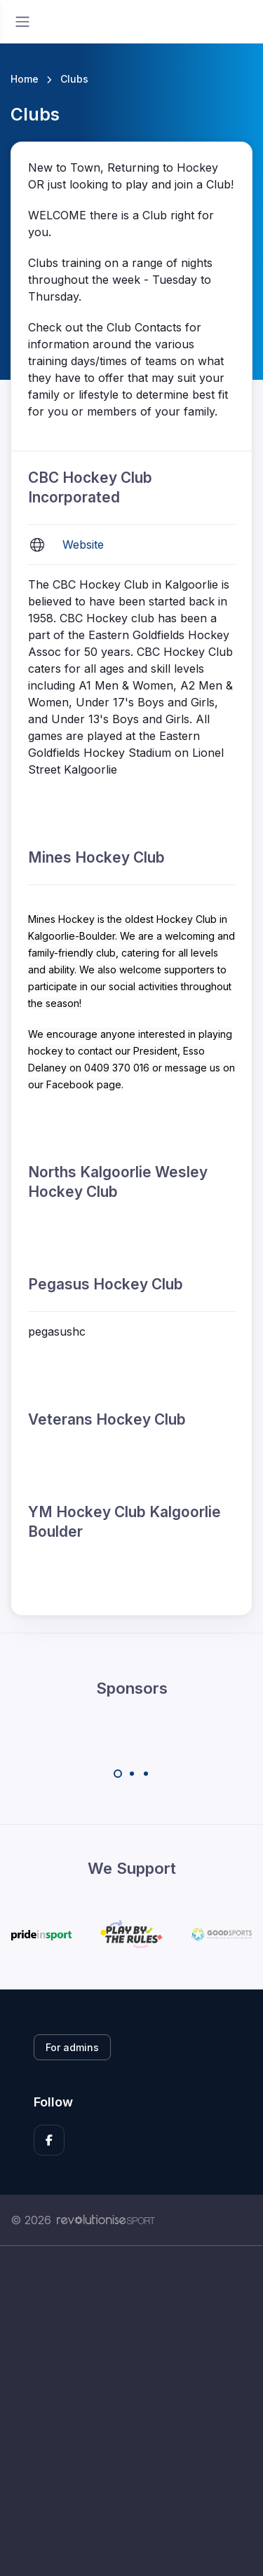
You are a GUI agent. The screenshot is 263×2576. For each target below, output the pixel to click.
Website (83, 544)
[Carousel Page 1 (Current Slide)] (118, 1773)
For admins (72, 2047)
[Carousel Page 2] (132, 1773)
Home (25, 79)
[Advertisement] (131, 2411)
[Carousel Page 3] (146, 1773)
